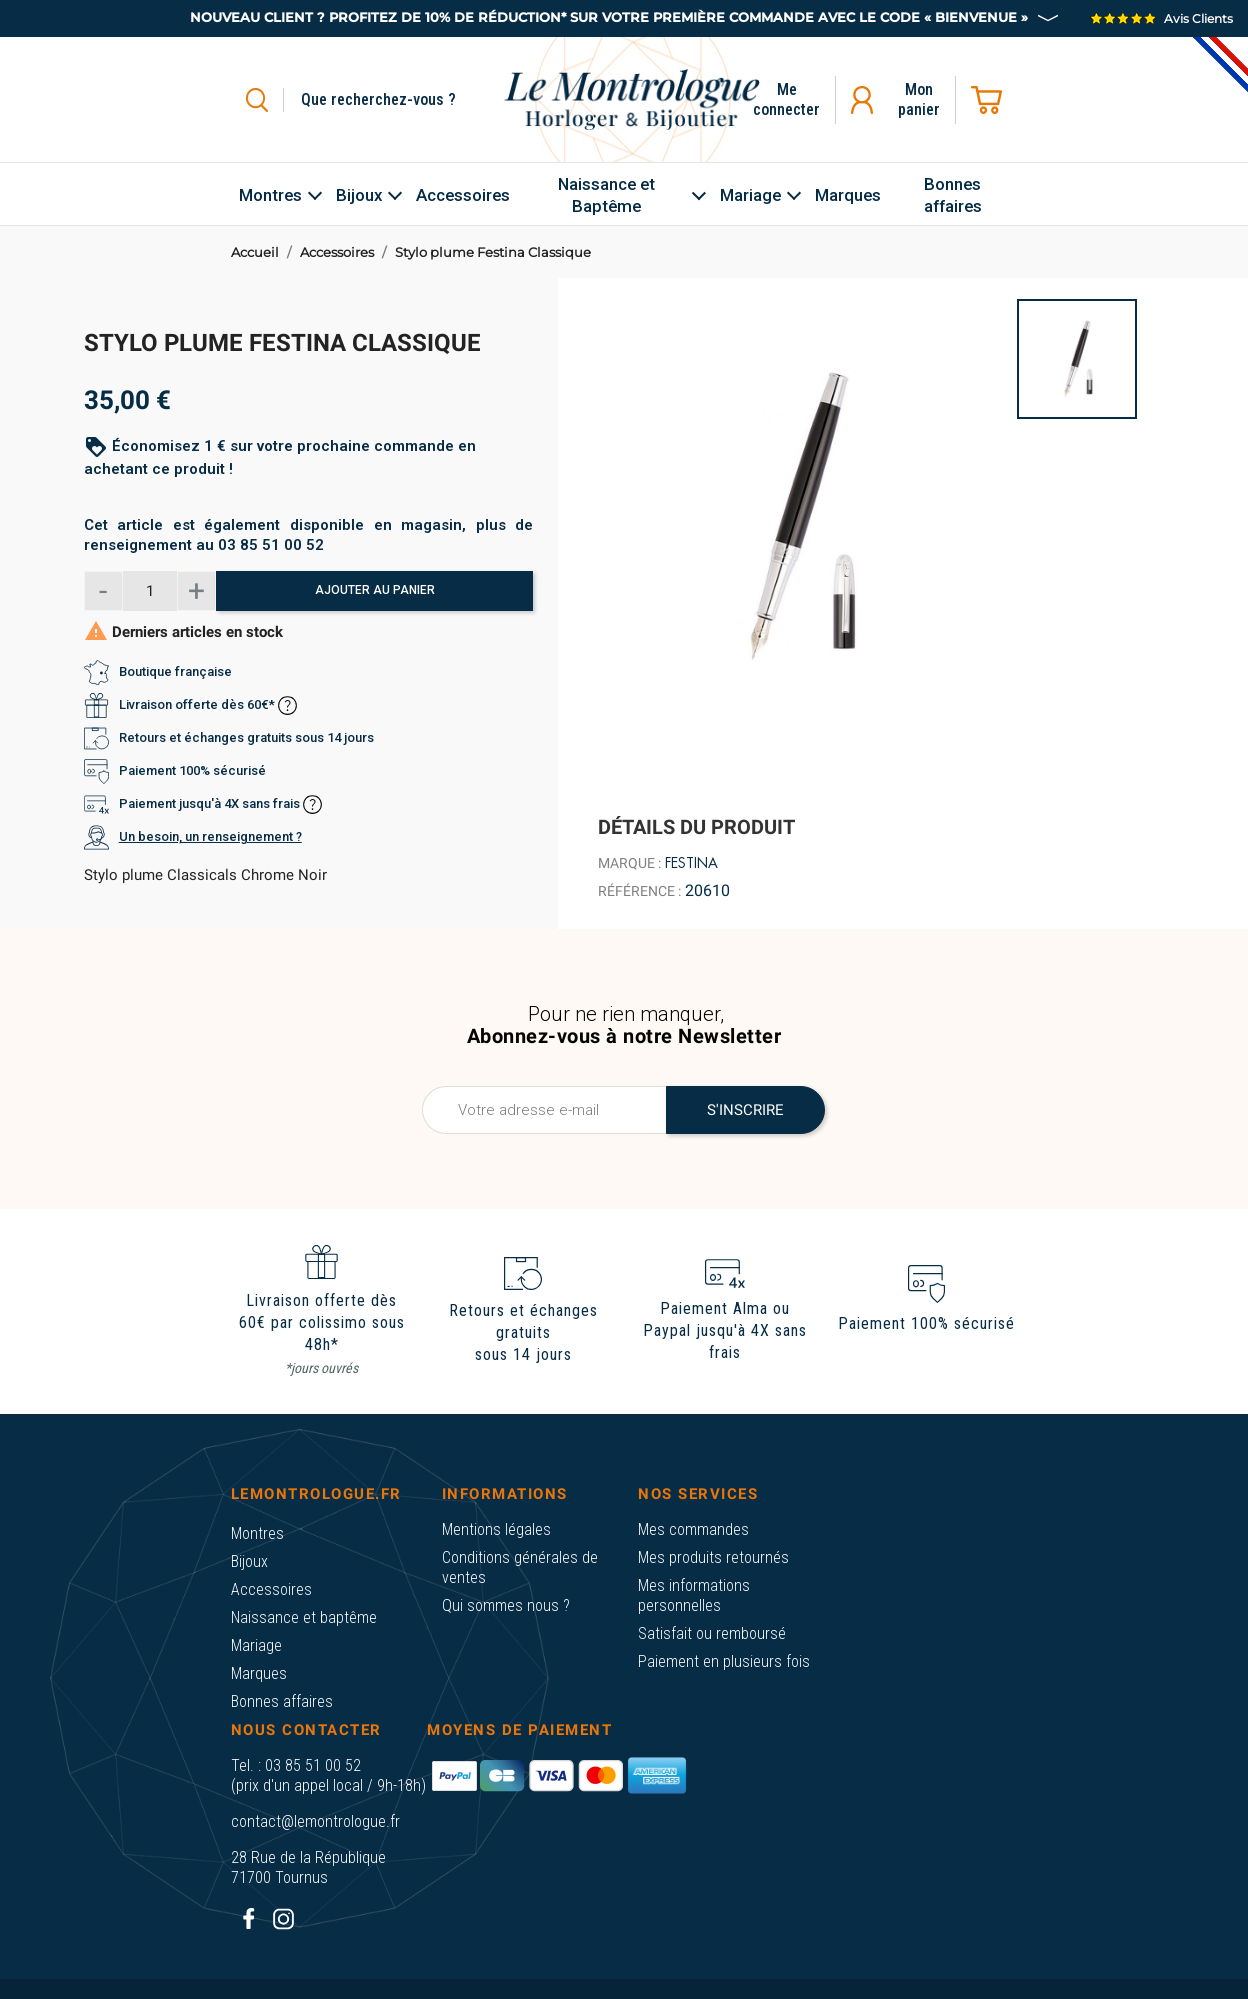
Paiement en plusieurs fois (724, 1661)
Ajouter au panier (375, 590)
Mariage (256, 1645)
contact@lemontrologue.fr (315, 1821)
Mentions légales (496, 1529)
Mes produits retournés (713, 1557)
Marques (259, 1673)
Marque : (629, 863)
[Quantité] (150, 591)
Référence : (639, 891)
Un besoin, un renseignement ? (210, 836)
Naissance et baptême (304, 1617)
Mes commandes (693, 1529)
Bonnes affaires (282, 1701)
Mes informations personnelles (694, 1595)
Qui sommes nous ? (506, 1605)
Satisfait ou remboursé (712, 1633)
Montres (257, 1533)
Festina (691, 863)
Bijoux (249, 1561)
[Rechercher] (401, 100)
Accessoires (271, 1589)
